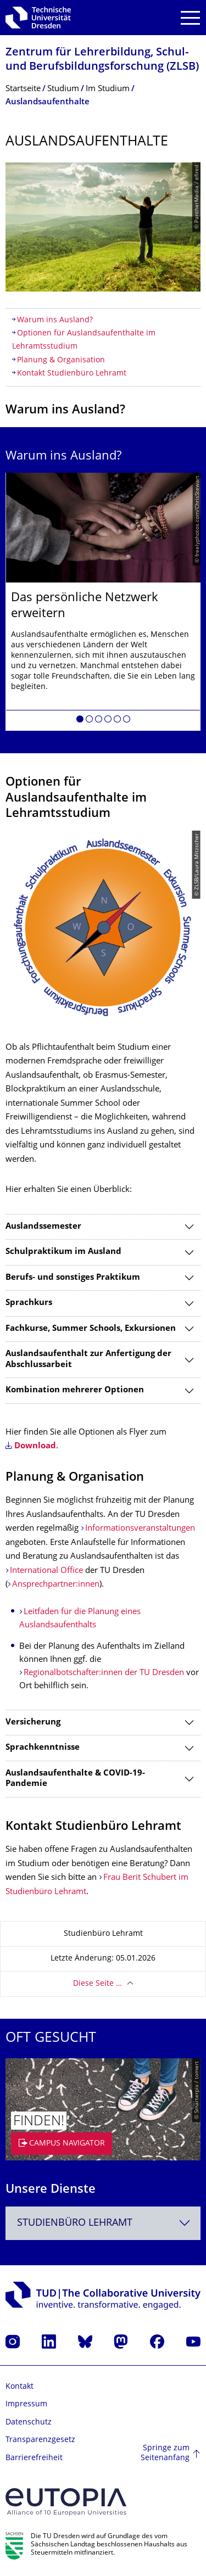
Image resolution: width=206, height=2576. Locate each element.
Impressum (26, 2404)
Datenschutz (28, 2422)
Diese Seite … (97, 1983)
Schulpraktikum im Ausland (63, 1252)
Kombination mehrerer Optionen (74, 1390)
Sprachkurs (28, 1303)
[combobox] (103, 2223)
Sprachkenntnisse (42, 1748)
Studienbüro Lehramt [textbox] (74, 2223)
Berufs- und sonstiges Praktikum (72, 1278)
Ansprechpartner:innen (55, 1585)
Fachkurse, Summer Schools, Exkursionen (90, 1329)
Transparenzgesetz (40, 2440)
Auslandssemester (43, 1227)
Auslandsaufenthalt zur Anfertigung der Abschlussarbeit (88, 1359)
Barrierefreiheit (34, 2458)
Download (35, 1446)
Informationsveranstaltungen (140, 1529)
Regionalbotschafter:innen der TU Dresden (104, 1673)
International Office (46, 1571)
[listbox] (103, 602)
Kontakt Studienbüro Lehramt (71, 373)
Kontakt (19, 2386)
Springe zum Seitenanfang (165, 2453)
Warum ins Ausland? (55, 320)
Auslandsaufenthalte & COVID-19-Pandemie (75, 1779)
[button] (79, 721)
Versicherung (32, 1722)
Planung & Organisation (61, 360)
